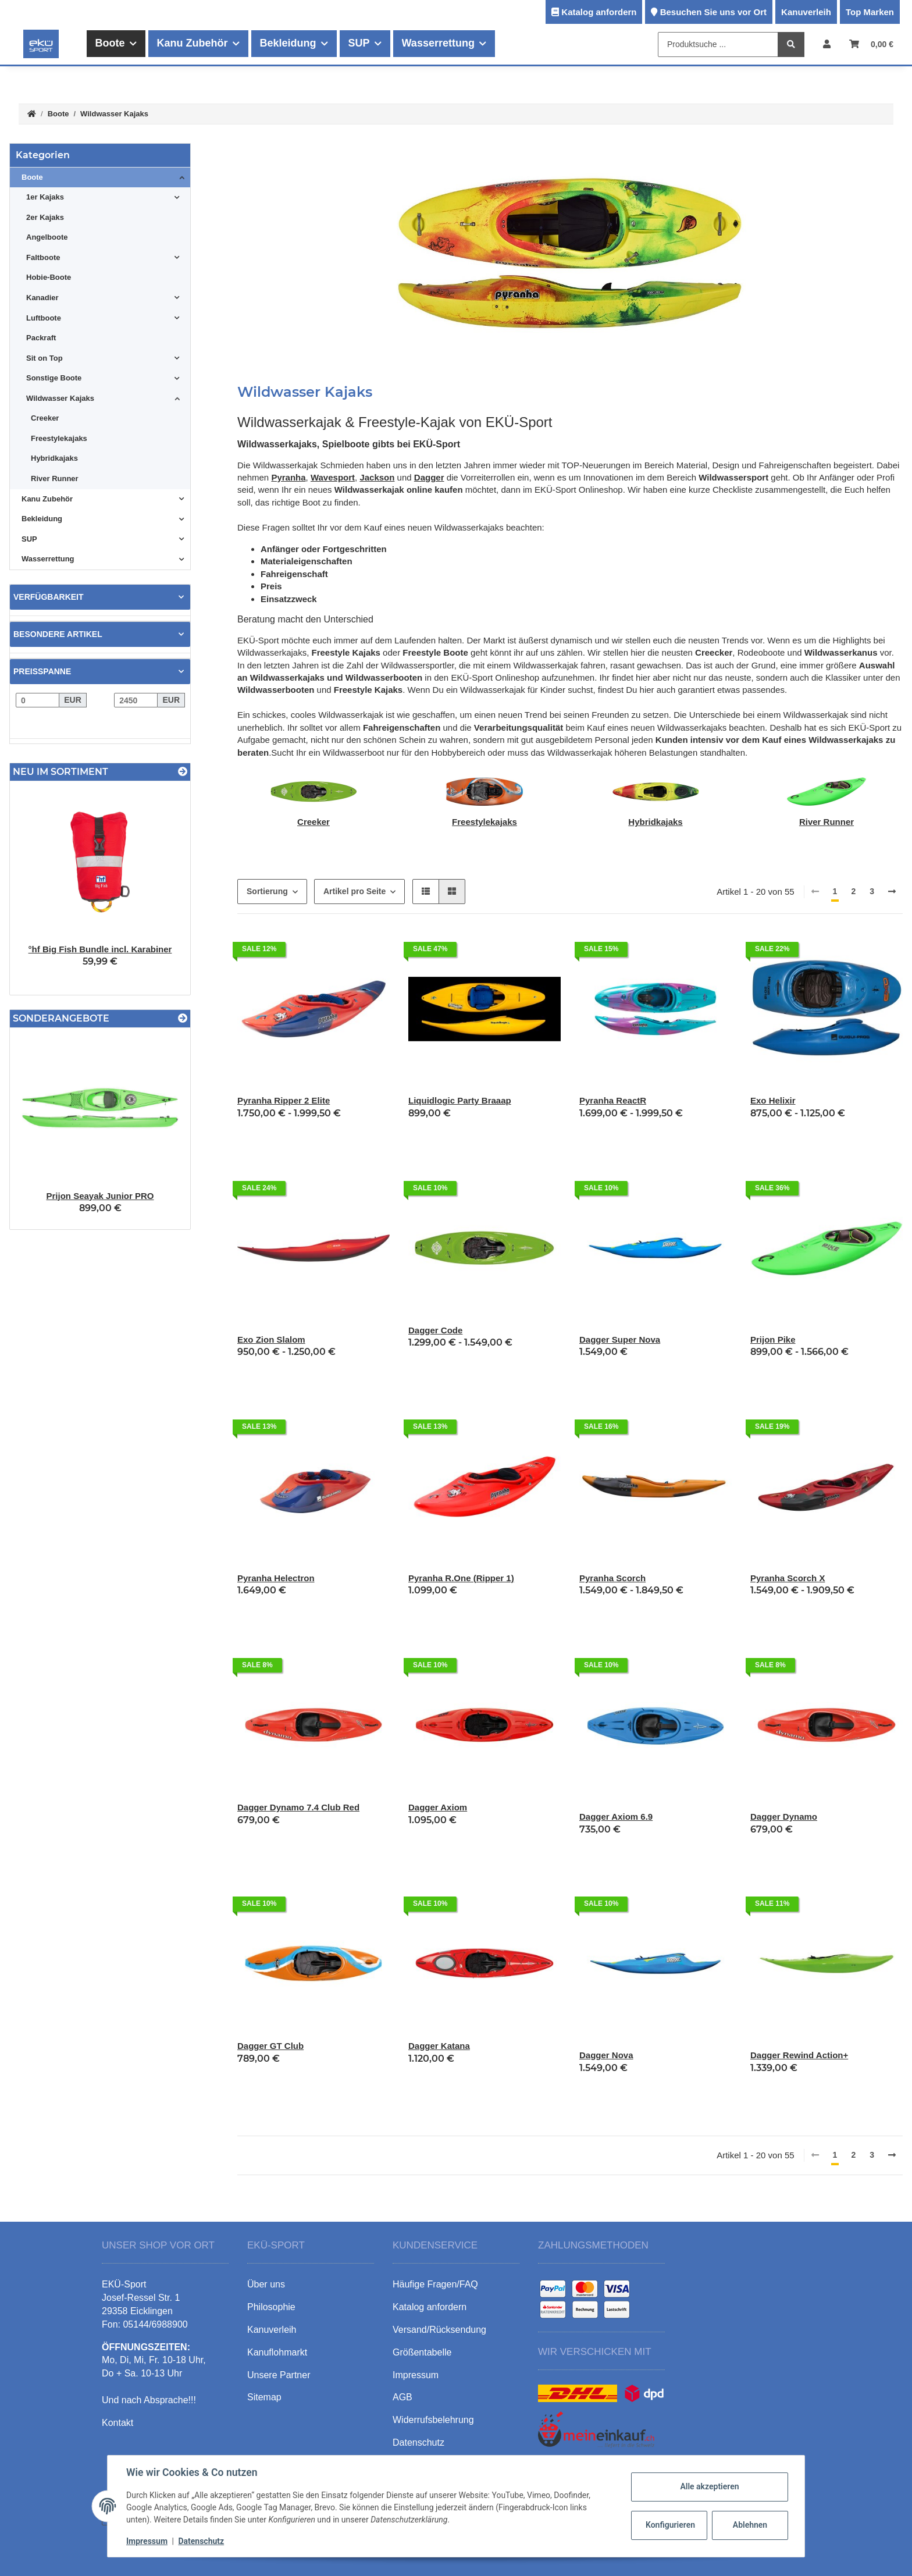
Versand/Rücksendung (439, 2330)
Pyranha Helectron (276, 1578)
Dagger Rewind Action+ (799, 2055)
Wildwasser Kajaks (60, 398)
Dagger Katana (439, 2046)
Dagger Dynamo (783, 1816)
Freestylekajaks (484, 822)
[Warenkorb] (871, 44)
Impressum (147, 2541)
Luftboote (43, 318)
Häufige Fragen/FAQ (435, 2284)
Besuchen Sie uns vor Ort (713, 12)
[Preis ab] (37, 700)
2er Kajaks (45, 217)
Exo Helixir (773, 1100)
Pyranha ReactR (612, 1100)
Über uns (266, 2284)
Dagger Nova (606, 2055)
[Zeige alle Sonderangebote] (182, 1018)
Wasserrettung (48, 558)
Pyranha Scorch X (787, 1578)
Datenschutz (201, 2541)
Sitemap (264, 2397)
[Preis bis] (136, 700)
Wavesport (333, 477)
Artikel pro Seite (354, 891)
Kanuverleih (806, 12)
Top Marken (870, 12)
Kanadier (42, 297)
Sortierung (267, 891)
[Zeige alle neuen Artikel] (182, 771)
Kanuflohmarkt (277, 2352)
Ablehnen (750, 2524)
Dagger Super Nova (619, 1339)
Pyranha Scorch (612, 1578)
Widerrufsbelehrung (433, 2420)
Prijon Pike (773, 1339)
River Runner (826, 822)
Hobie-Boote (48, 277)
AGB (402, 2397)
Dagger (429, 477)
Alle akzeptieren (709, 2486)
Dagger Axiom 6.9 (616, 1816)
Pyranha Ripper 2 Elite (283, 1100)
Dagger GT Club (270, 2046)
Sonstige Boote (53, 377)
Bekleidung (42, 518)
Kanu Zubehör (47, 498)
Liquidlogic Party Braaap (459, 1100)
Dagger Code (435, 1330)
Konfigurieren (670, 2524)
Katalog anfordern (598, 12)
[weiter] (892, 892)
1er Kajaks (45, 197)
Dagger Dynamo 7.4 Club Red (298, 1807)
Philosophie (271, 2307)
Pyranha (288, 477)
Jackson (376, 477)
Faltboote (43, 257)
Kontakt (117, 2423)
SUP (29, 539)
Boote (32, 177)
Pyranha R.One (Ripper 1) (461, 1578)
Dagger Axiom (437, 1807)
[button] (827, 44)
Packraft (41, 337)
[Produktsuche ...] (718, 44)
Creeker (313, 822)
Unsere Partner (279, 2375)
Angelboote (47, 237)
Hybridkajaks (655, 822)
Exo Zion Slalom (271, 1339)
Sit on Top (44, 358)
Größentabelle (422, 2352)
